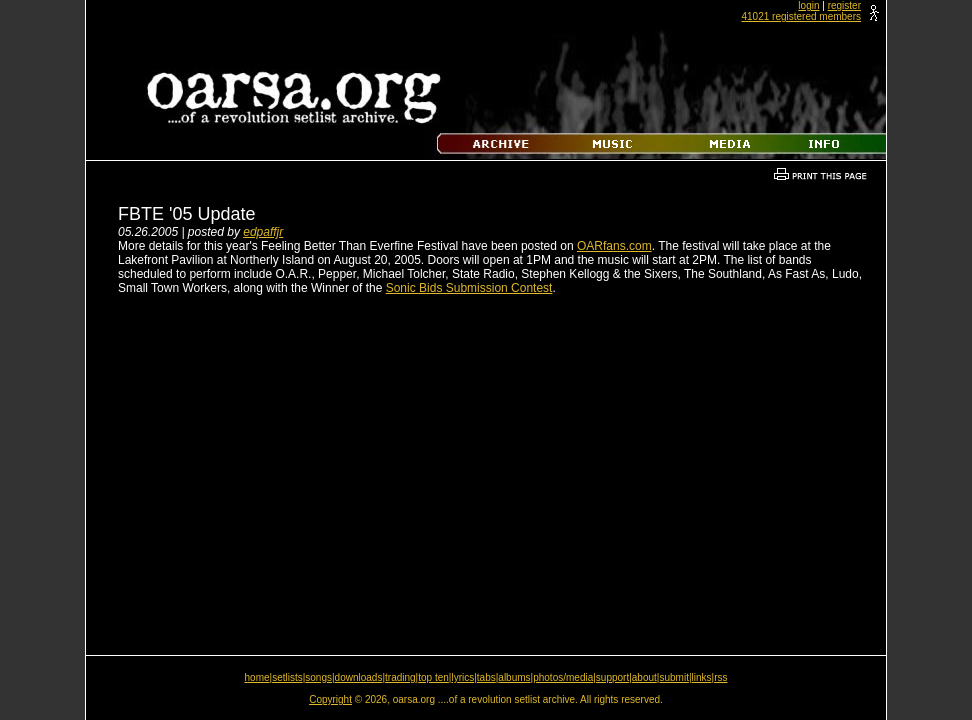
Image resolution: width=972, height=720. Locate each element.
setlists (287, 677)
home (257, 677)
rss (720, 677)
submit (673, 677)
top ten (433, 677)
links (702, 677)
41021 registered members (801, 16)
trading (400, 677)
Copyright (330, 699)
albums (514, 677)
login (808, 5)
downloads (359, 677)
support (612, 677)
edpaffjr (263, 232)
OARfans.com (614, 246)
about (644, 677)
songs (318, 677)
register (844, 5)
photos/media (563, 677)
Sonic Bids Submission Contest (469, 288)
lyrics (462, 677)
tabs (486, 677)
